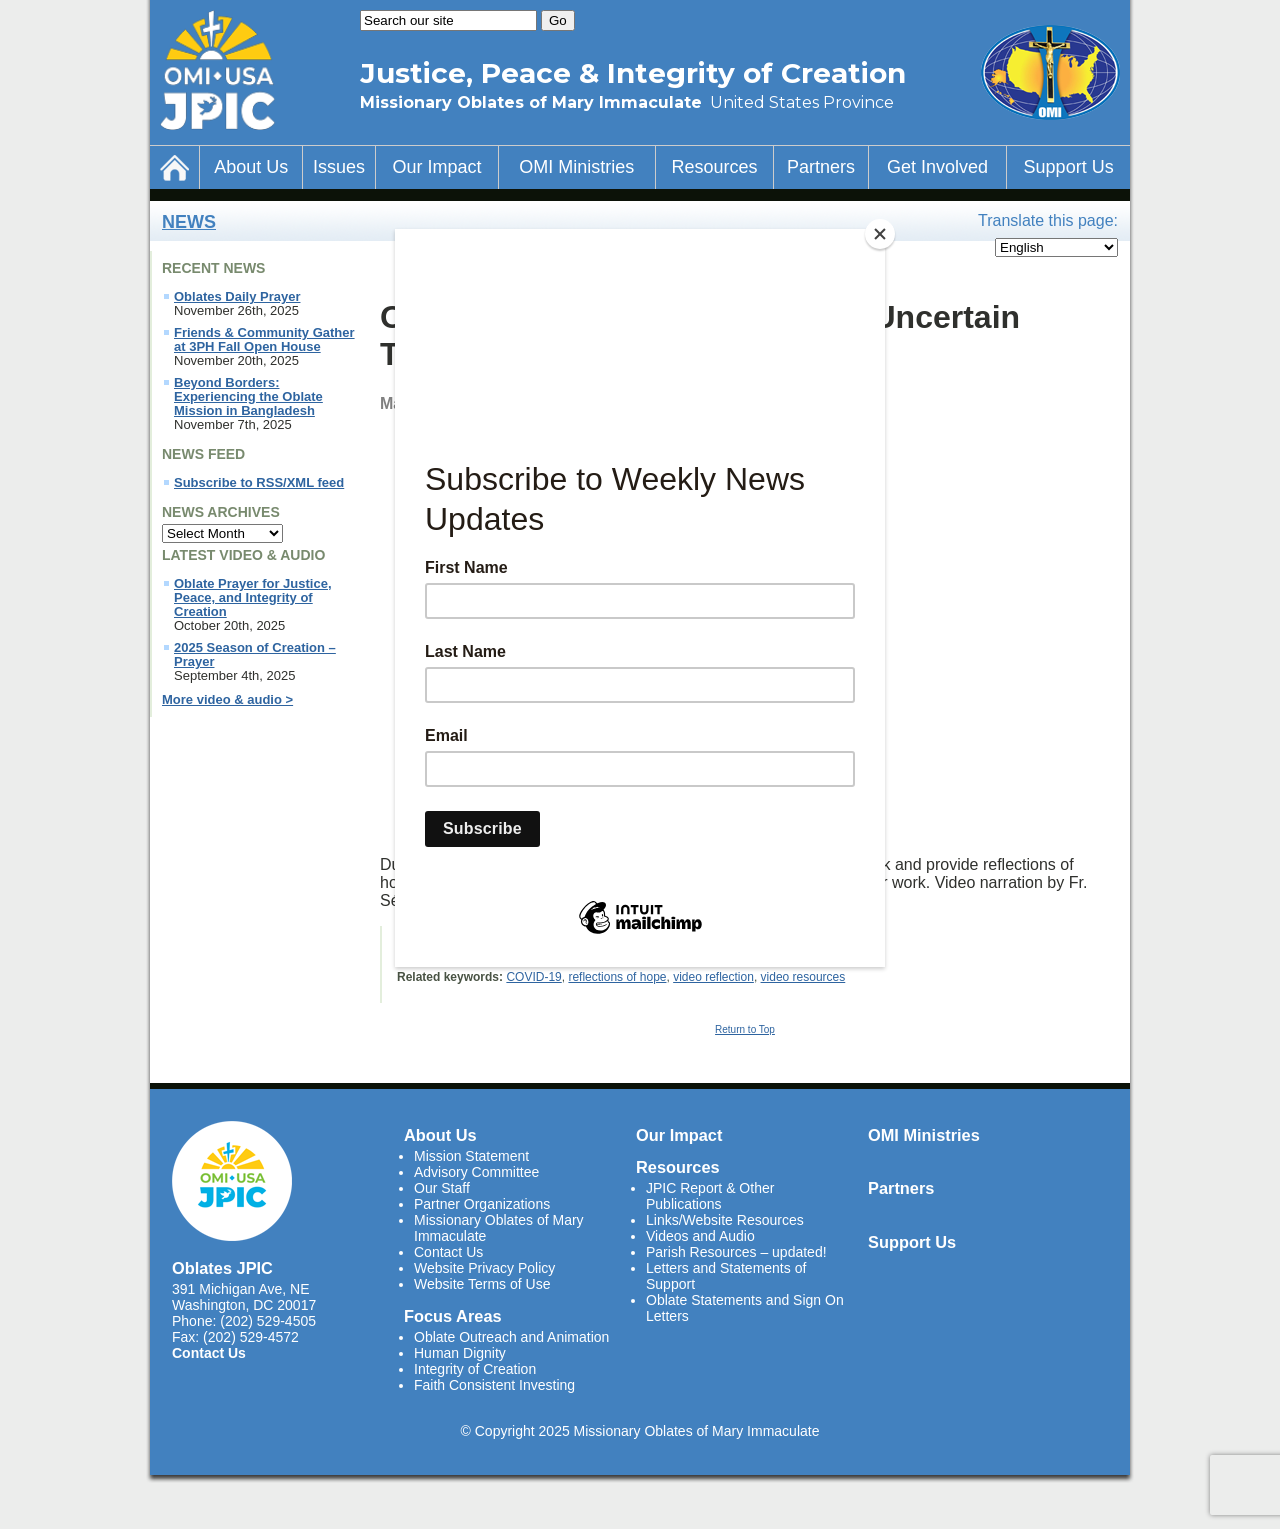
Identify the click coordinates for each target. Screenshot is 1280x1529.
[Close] (880, 234)
